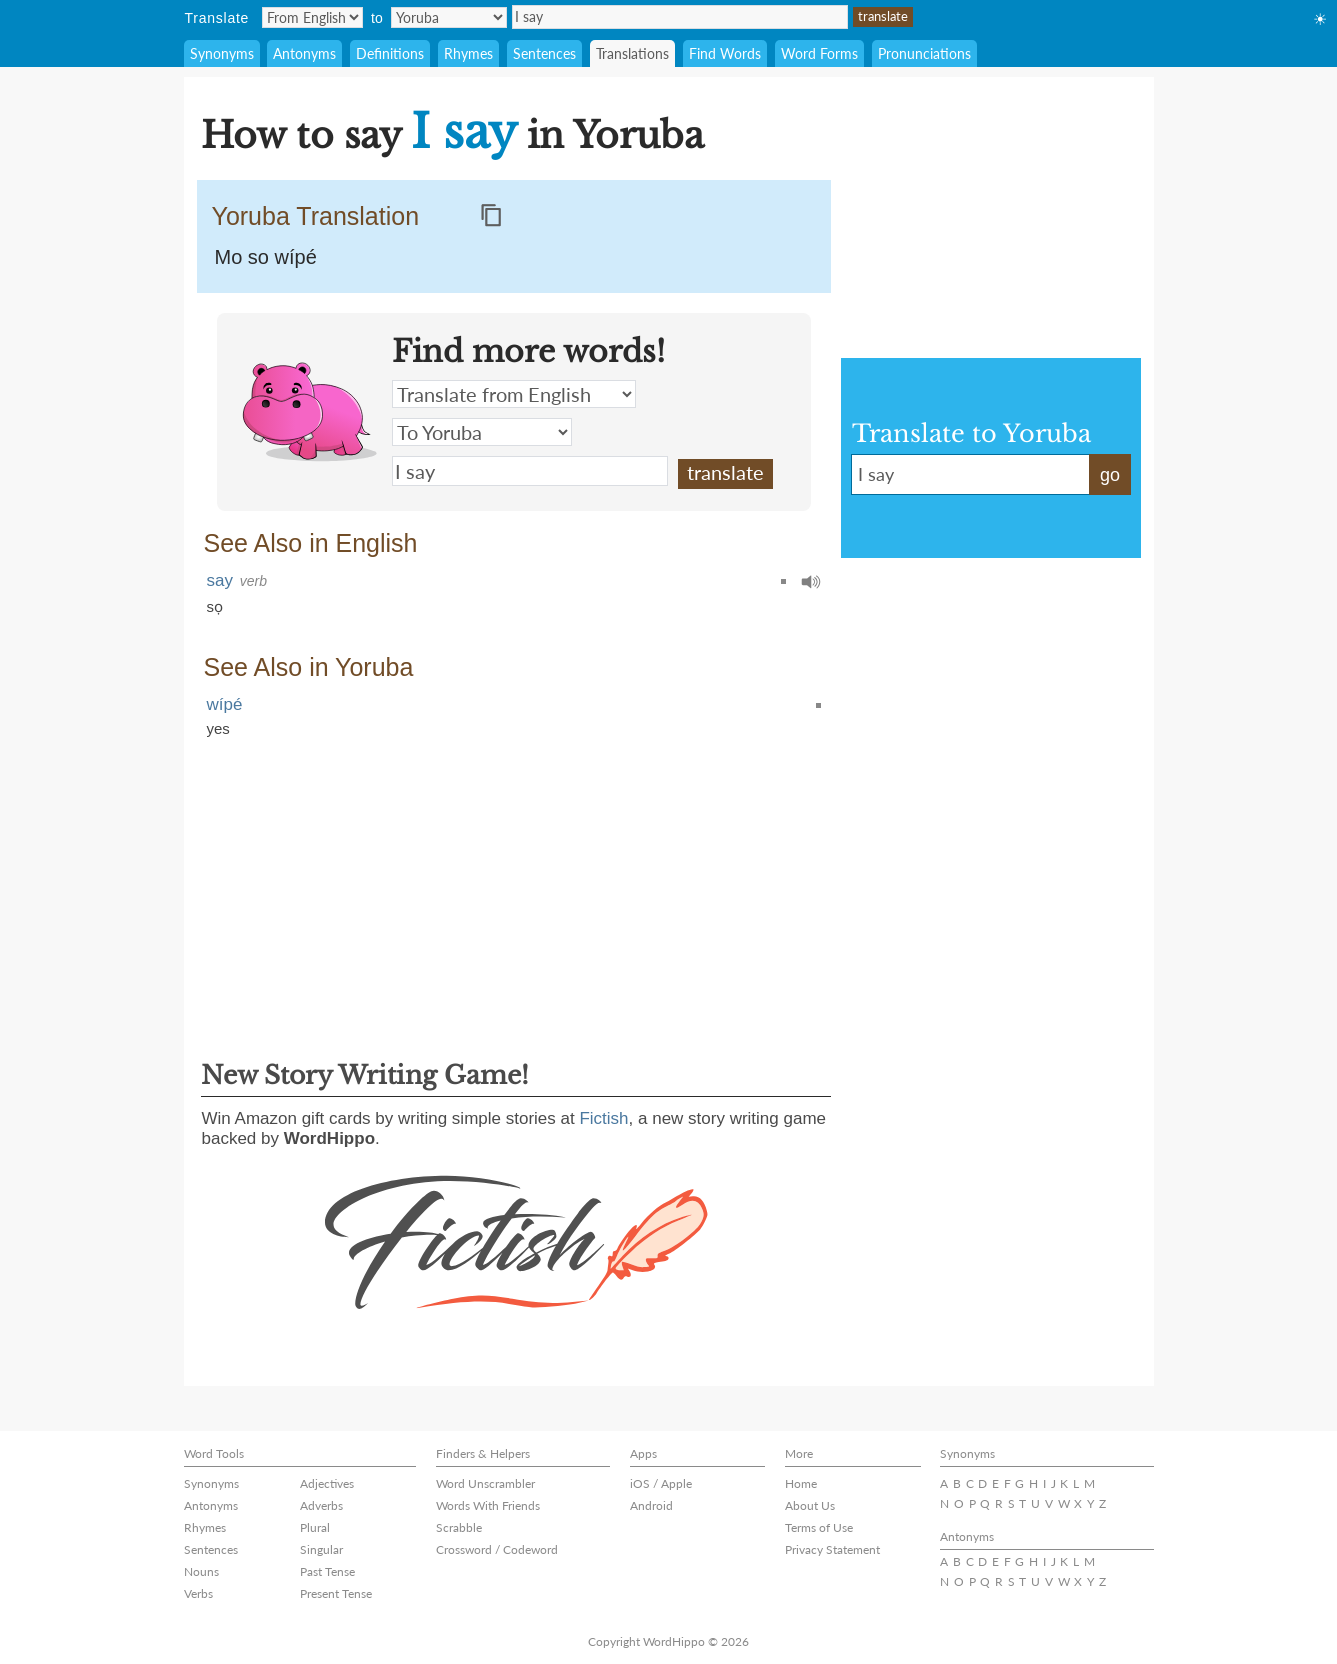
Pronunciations (924, 53)
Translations (632, 53)
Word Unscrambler (485, 1483)
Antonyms (304, 53)
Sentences (544, 53)
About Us (810, 1505)
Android (651, 1505)
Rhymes (468, 53)
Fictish (603, 1118)
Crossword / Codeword (497, 1549)
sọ (215, 606)
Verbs (198, 1593)
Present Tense (336, 1593)
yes (218, 728)
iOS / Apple (661, 1483)
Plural (315, 1527)
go (1110, 475)
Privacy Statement (832, 1549)
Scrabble (459, 1527)
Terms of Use (819, 1527)
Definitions (390, 53)
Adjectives (327, 1483)
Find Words (725, 53)
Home (801, 1483)
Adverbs (321, 1505)
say (220, 580)
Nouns (201, 1571)
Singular (321, 1549)
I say (680, 17)
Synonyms (222, 53)
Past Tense (327, 1571)
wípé (225, 704)
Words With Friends (488, 1505)
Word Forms (819, 53)
